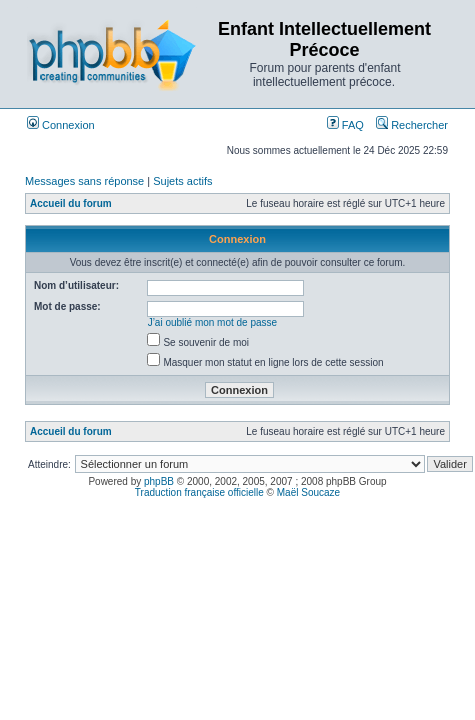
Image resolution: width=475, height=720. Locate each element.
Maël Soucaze (308, 492)
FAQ (345, 125)
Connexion (61, 125)
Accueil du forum (71, 203)
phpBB (159, 481)
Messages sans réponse (84, 181)
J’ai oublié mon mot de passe (213, 322)
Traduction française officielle (199, 492)
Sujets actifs (182, 181)
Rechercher (412, 125)
